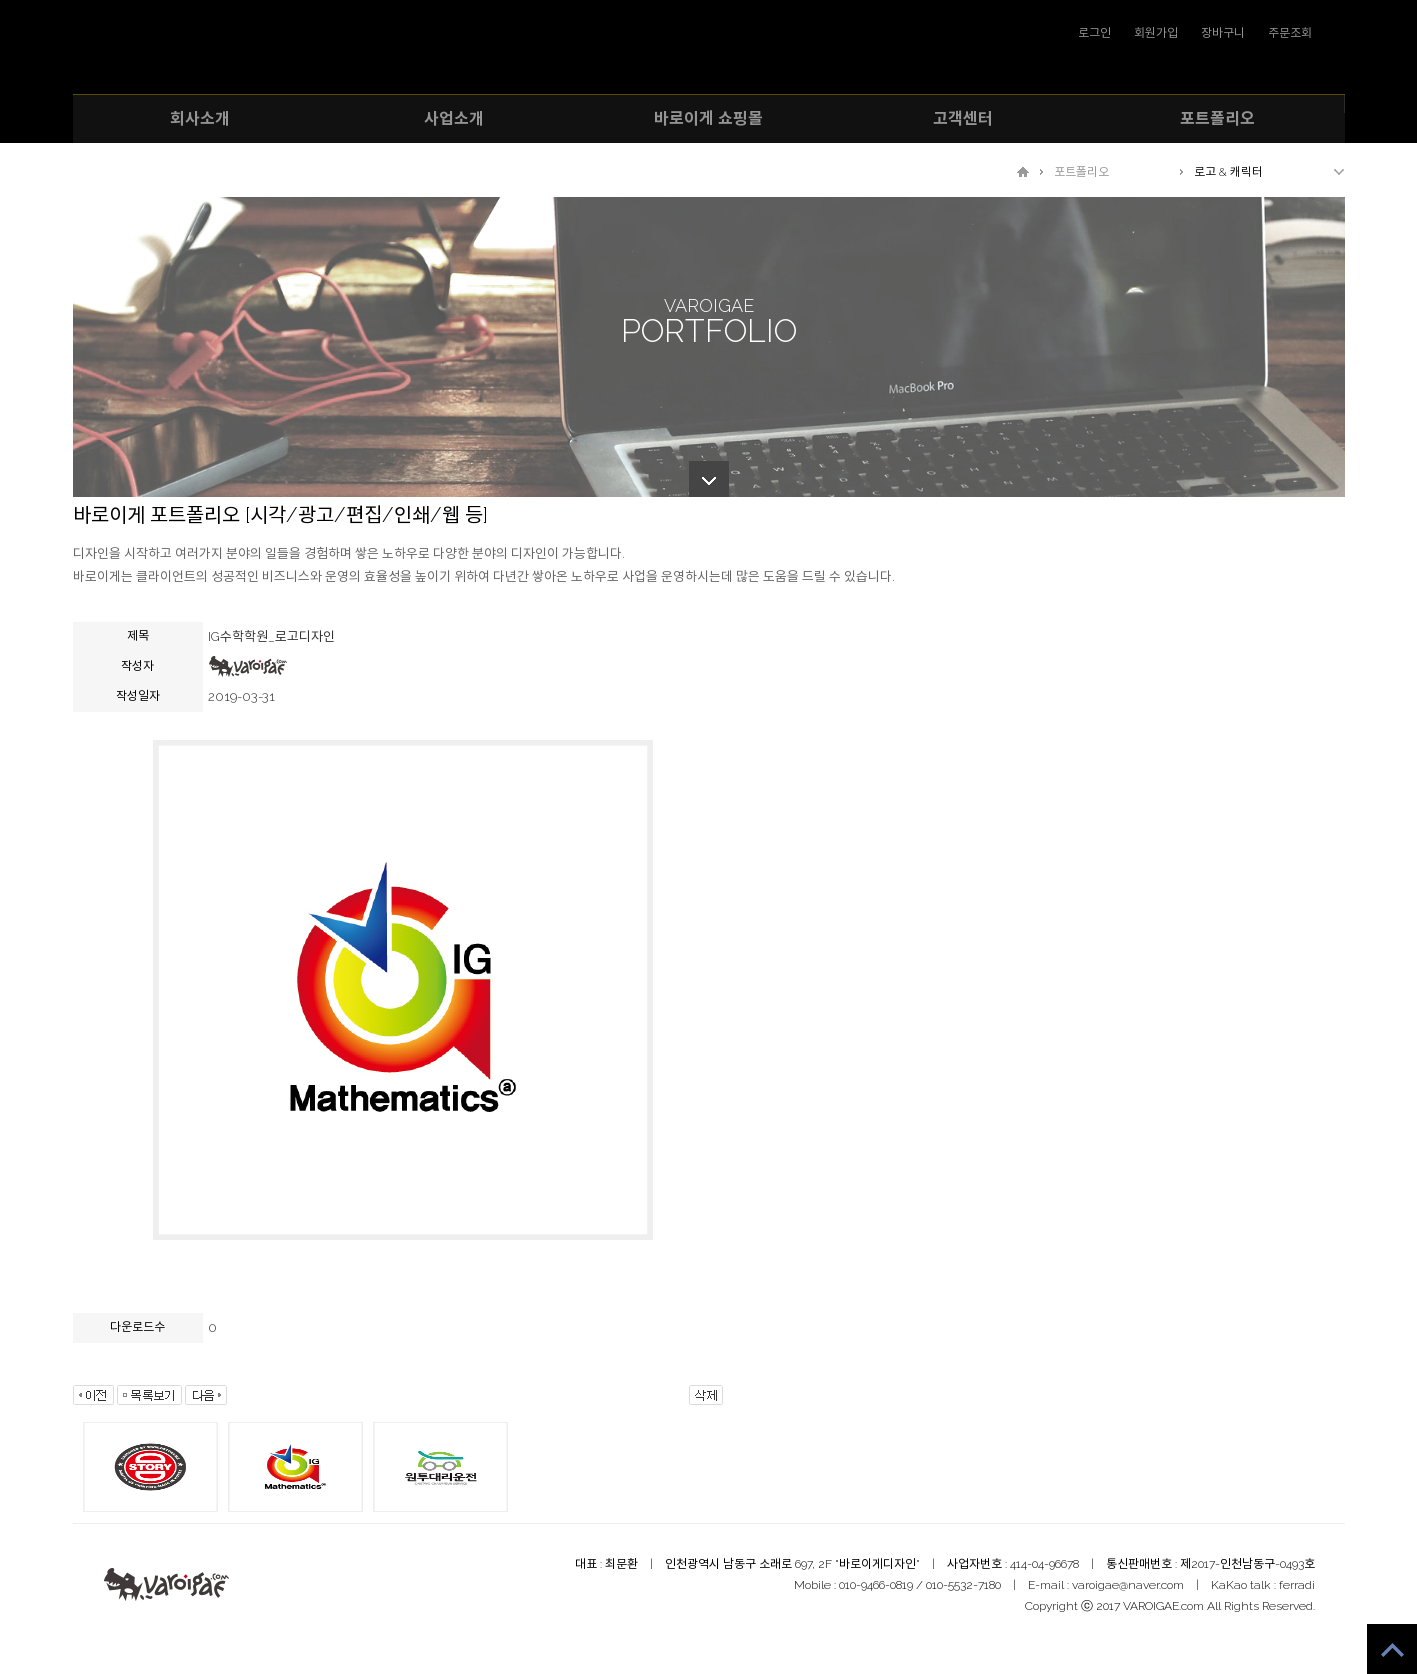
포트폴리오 (1081, 172)
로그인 (1094, 33)
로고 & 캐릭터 (1228, 172)
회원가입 (1156, 33)
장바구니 (1223, 33)
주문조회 (1290, 33)
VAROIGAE (709, 52)
